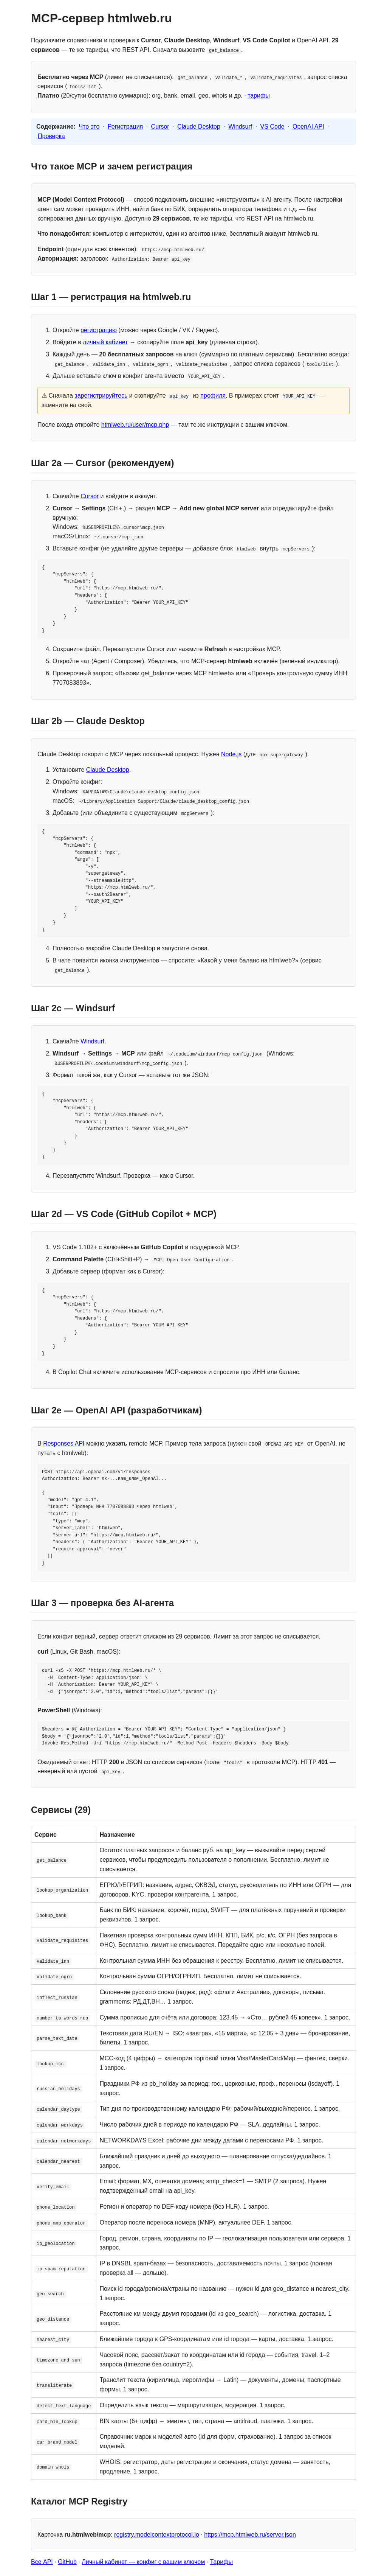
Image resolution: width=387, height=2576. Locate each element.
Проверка (51, 136)
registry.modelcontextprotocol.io (156, 2534)
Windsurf (240, 126)
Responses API (63, 1443)
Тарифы (221, 2562)
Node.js (231, 754)
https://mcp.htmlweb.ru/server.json (250, 2534)
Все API (42, 2562)
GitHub (67, 2562)
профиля (213, 395)
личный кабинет (105, 342)
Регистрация (125, 126)
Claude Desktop (198, 126)
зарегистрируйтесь (100, 395)
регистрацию (98, 330)
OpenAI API (308, 126)
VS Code (272, 126)
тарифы (259, 95)
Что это (89, 126)
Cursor (160, 126)
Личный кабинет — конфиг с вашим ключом (143, 2562)
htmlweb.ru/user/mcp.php (135, 424)
